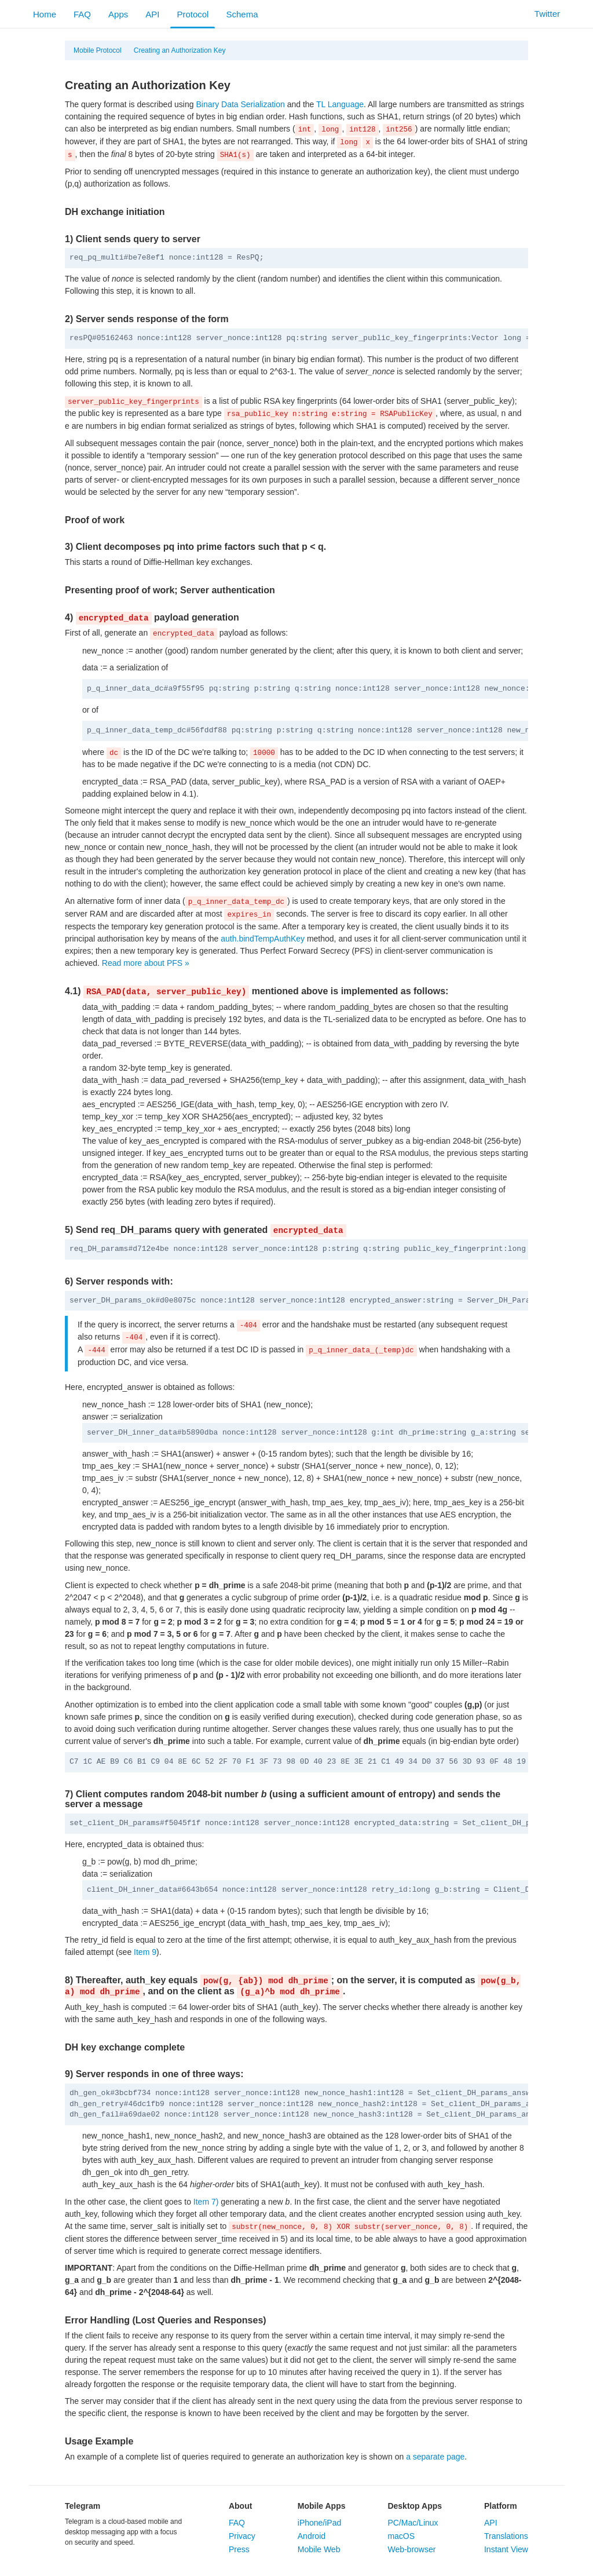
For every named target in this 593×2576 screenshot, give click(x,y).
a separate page (435, 2456)
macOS (401, 2536)
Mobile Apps (322, 2506)
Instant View (506, 2549)
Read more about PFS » (145, 963)
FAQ (82, 14)
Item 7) (206, 2201)
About (240, 2506)
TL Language (340, 104)
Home (44, 14)
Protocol (192, 14)
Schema (242, 14)
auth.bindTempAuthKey (263, 938)
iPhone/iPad (320, 2522)
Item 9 (145, 1952)
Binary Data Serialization (240, 104)
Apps (118, 14)
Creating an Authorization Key (180, 50)
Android (311, 2536)
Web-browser (411, 2549)
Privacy (242, 2536)
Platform (500, 2506)
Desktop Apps (414, 2506)
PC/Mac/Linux (412, 2522)
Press (239, 2549)
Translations (506, 2536)
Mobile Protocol (98, 50)
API (152, 14)
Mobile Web (319, 2549)
